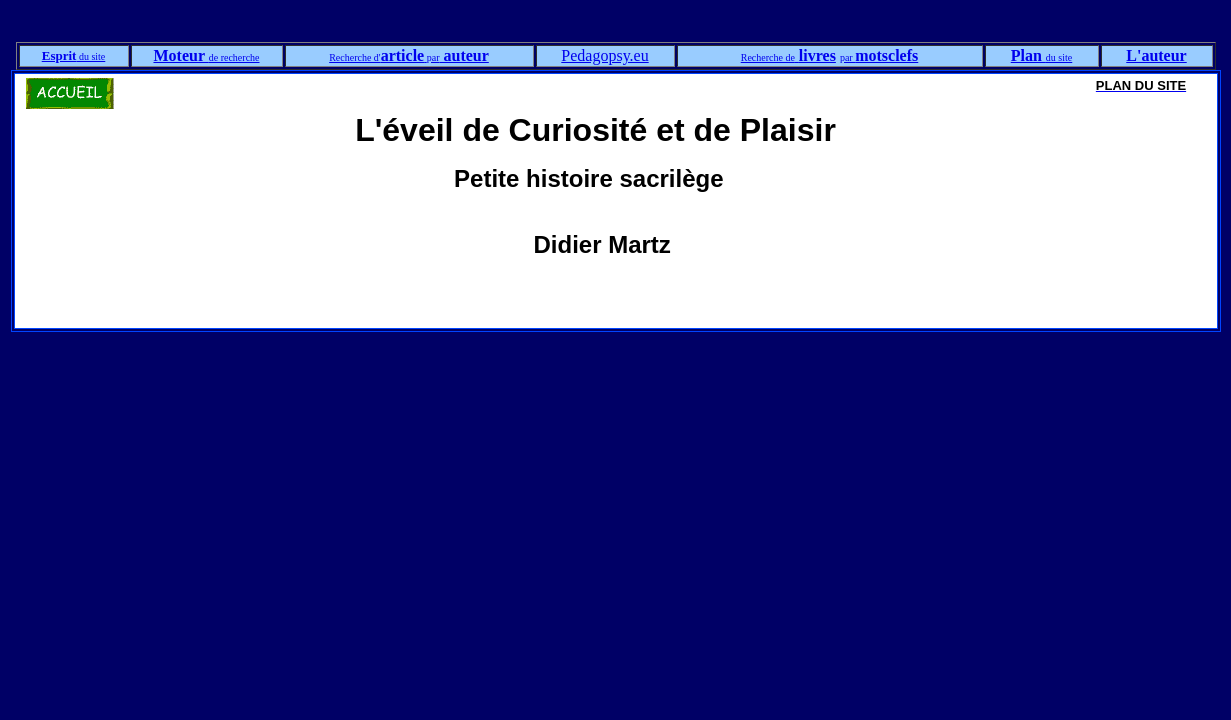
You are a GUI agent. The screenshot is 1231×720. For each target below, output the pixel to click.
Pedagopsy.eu (604, 55)
